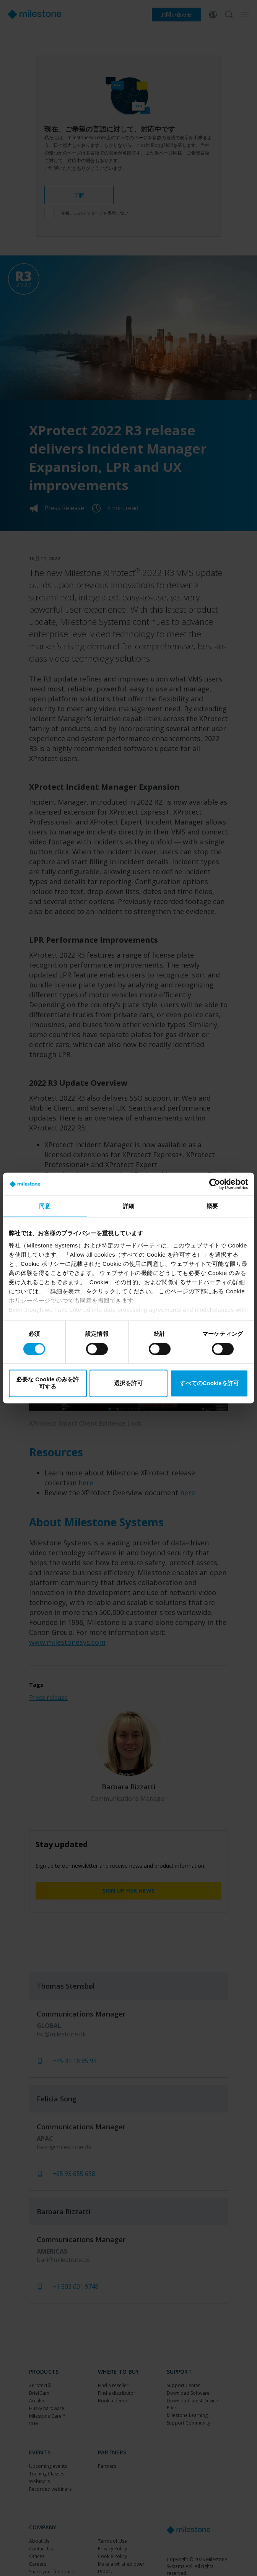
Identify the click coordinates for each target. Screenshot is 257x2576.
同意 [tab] (44, 1206)
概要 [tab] (212, 1206)
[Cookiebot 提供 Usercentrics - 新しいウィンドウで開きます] (214, 1184)
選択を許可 (128, 1383)
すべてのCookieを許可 (209, 1383)
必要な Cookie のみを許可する (47, 1383)
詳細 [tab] (128, 1206)
